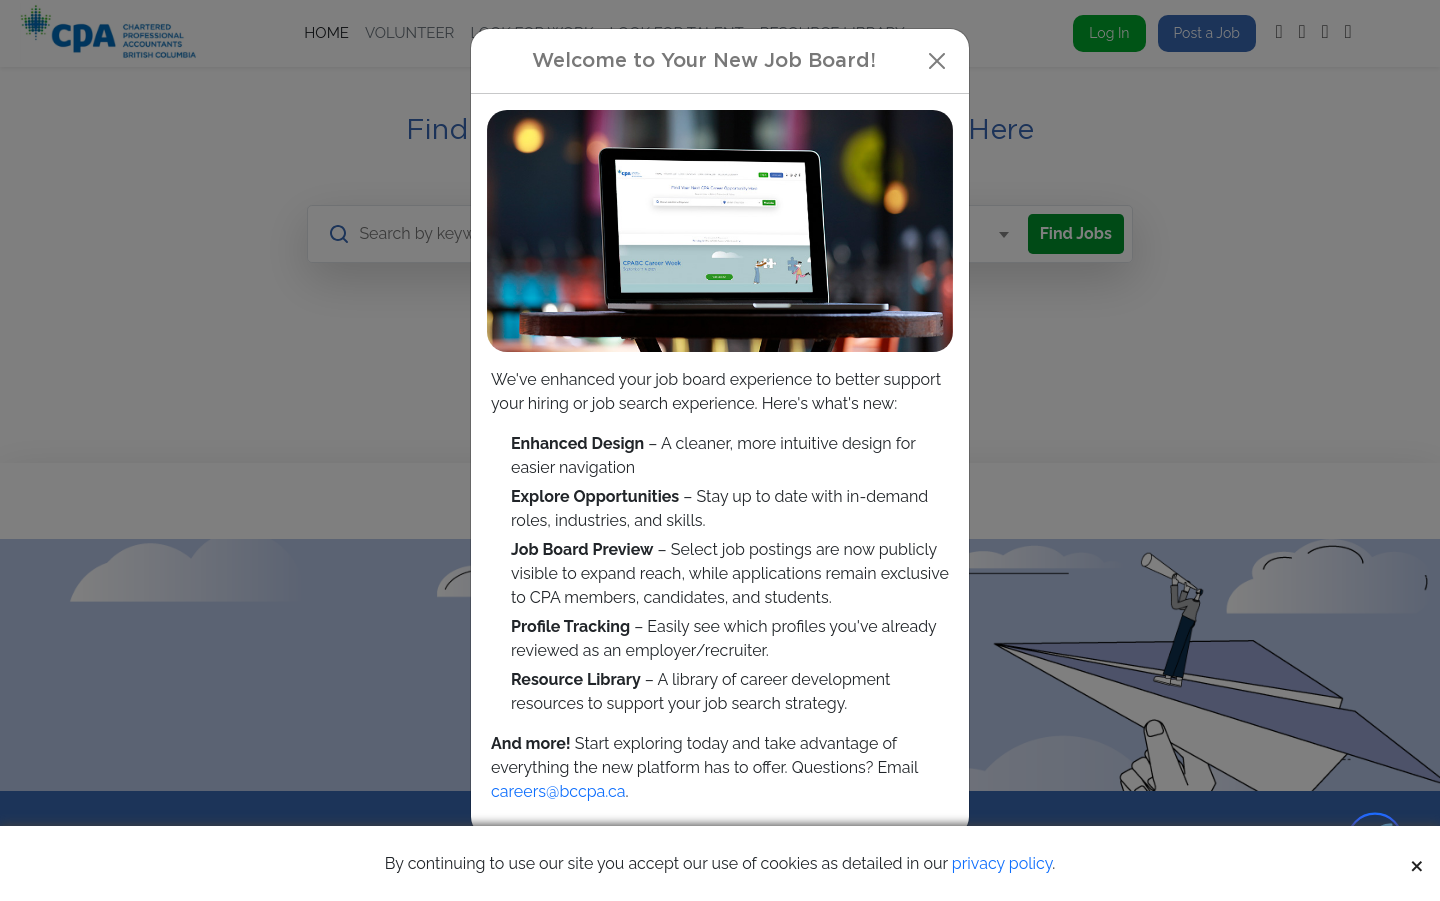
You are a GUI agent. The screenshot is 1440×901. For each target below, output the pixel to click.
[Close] (937, 61)
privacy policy (1002, 863)
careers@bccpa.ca (558, 791)
